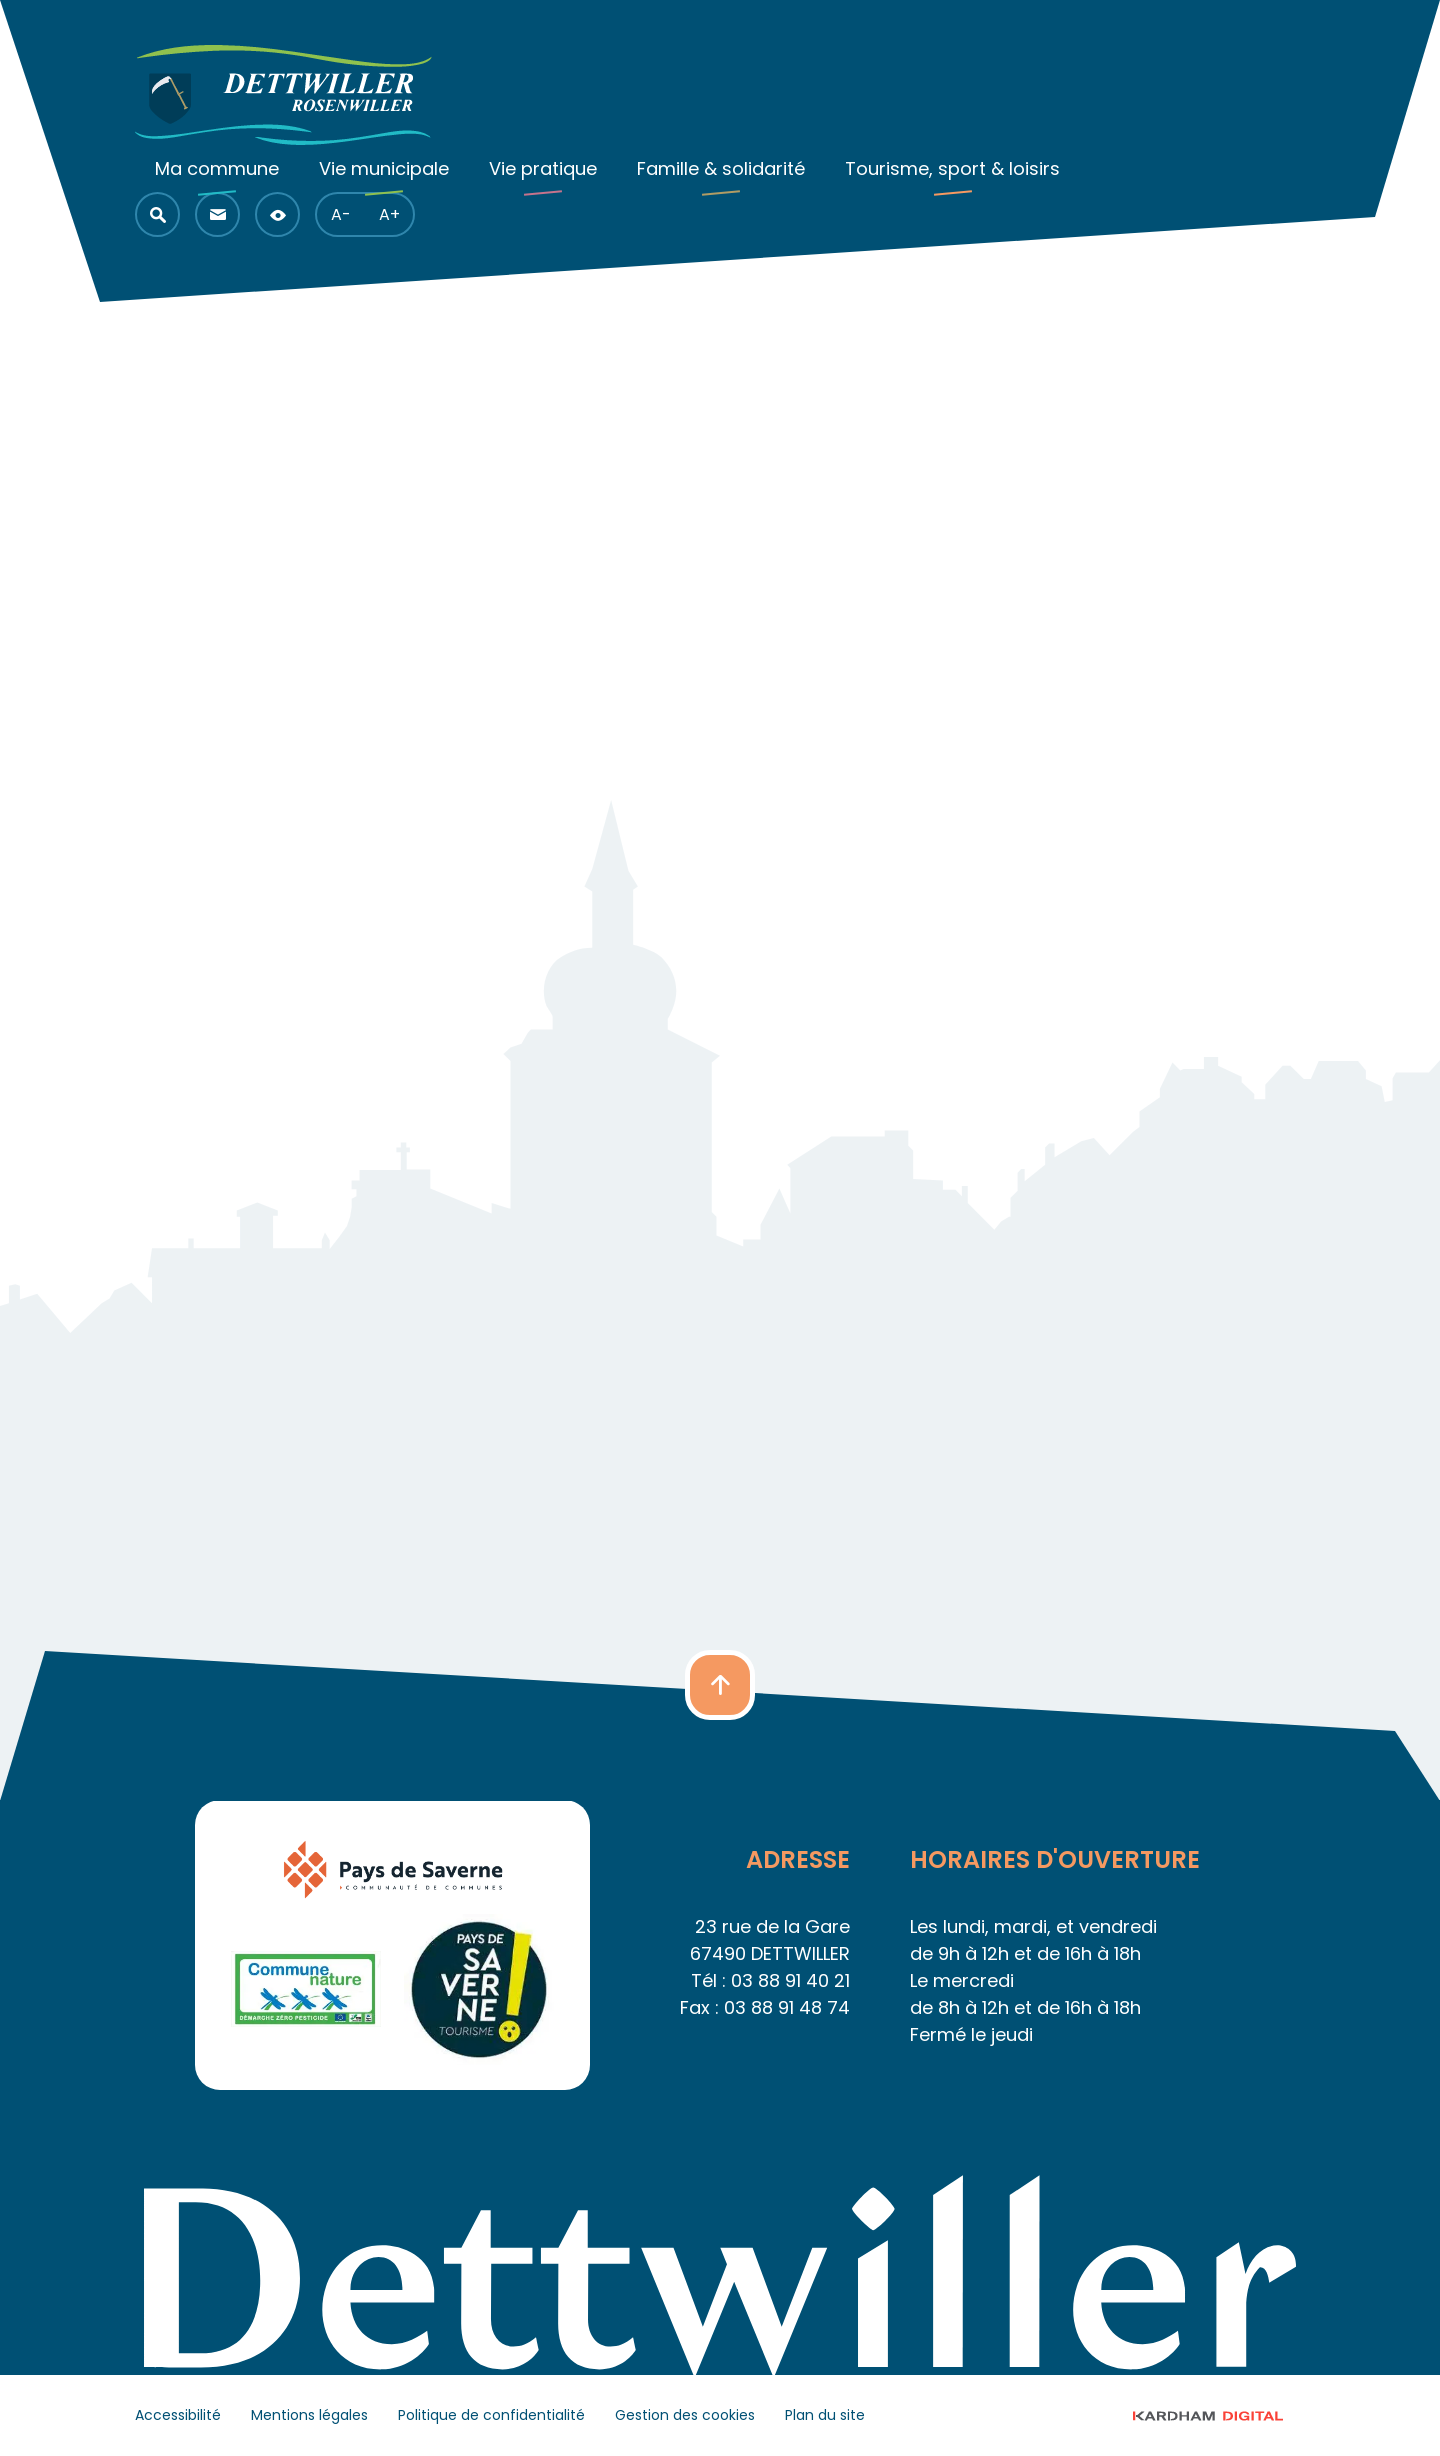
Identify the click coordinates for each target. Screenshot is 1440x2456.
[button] (157, 214)
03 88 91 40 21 (790, 1980)
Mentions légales (309, 2415)
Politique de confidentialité (491, 2415)
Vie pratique (543, 168)
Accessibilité (178, 2415)
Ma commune (217, 168)
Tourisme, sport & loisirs (952, 168)
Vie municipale (384, 168)
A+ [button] (389, 214)
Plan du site (825, 2415)
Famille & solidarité (721, 168)
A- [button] (341, 214)
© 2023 (1226, 2415)
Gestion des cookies (685, 2415)
